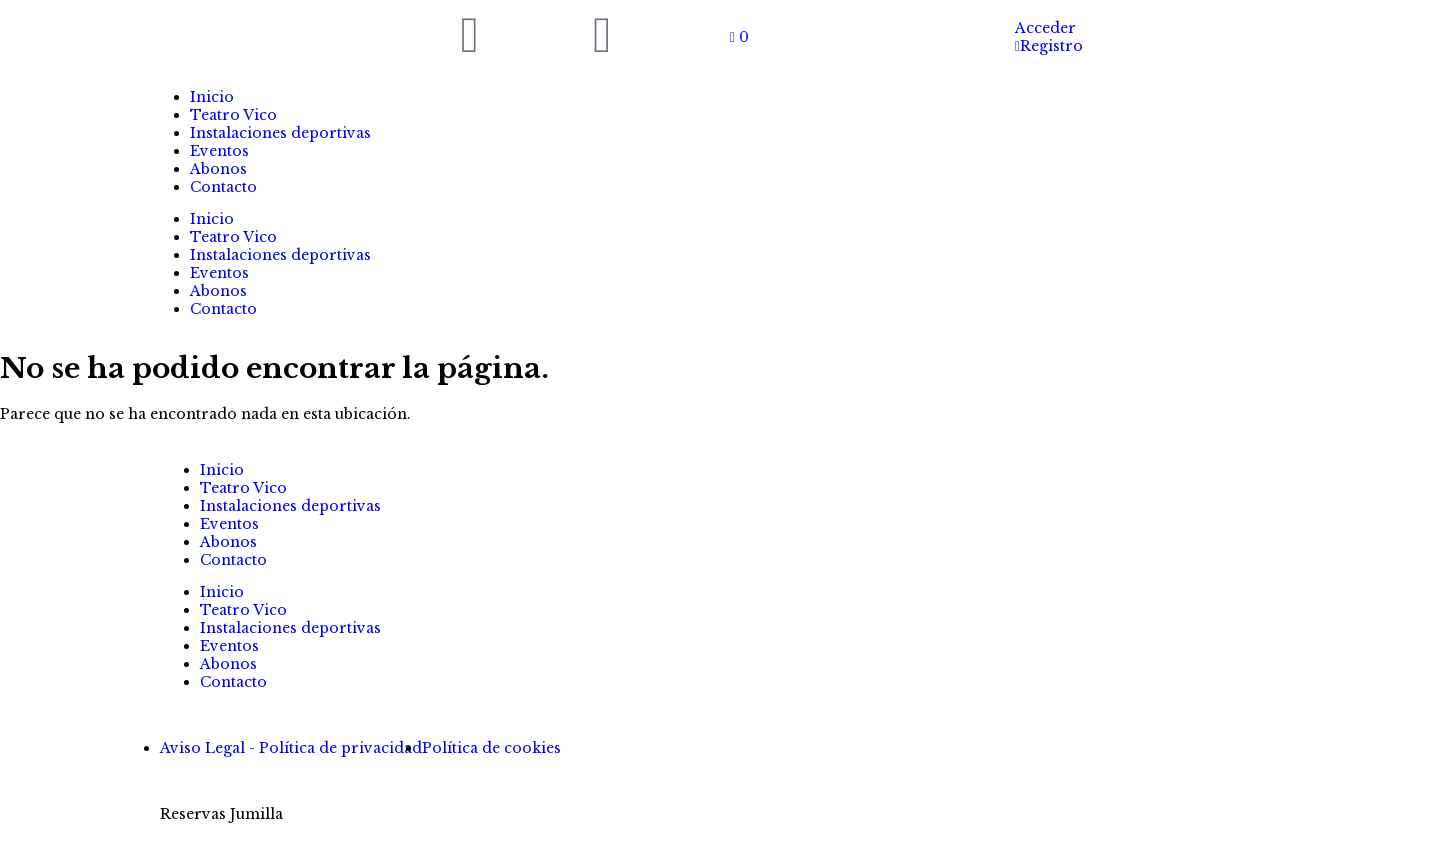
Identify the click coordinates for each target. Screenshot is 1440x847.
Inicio (212, 97)
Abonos (218, 169)
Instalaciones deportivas (280, 133)
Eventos (219, 151)
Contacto (223, 187)
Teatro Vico (233, 115)
